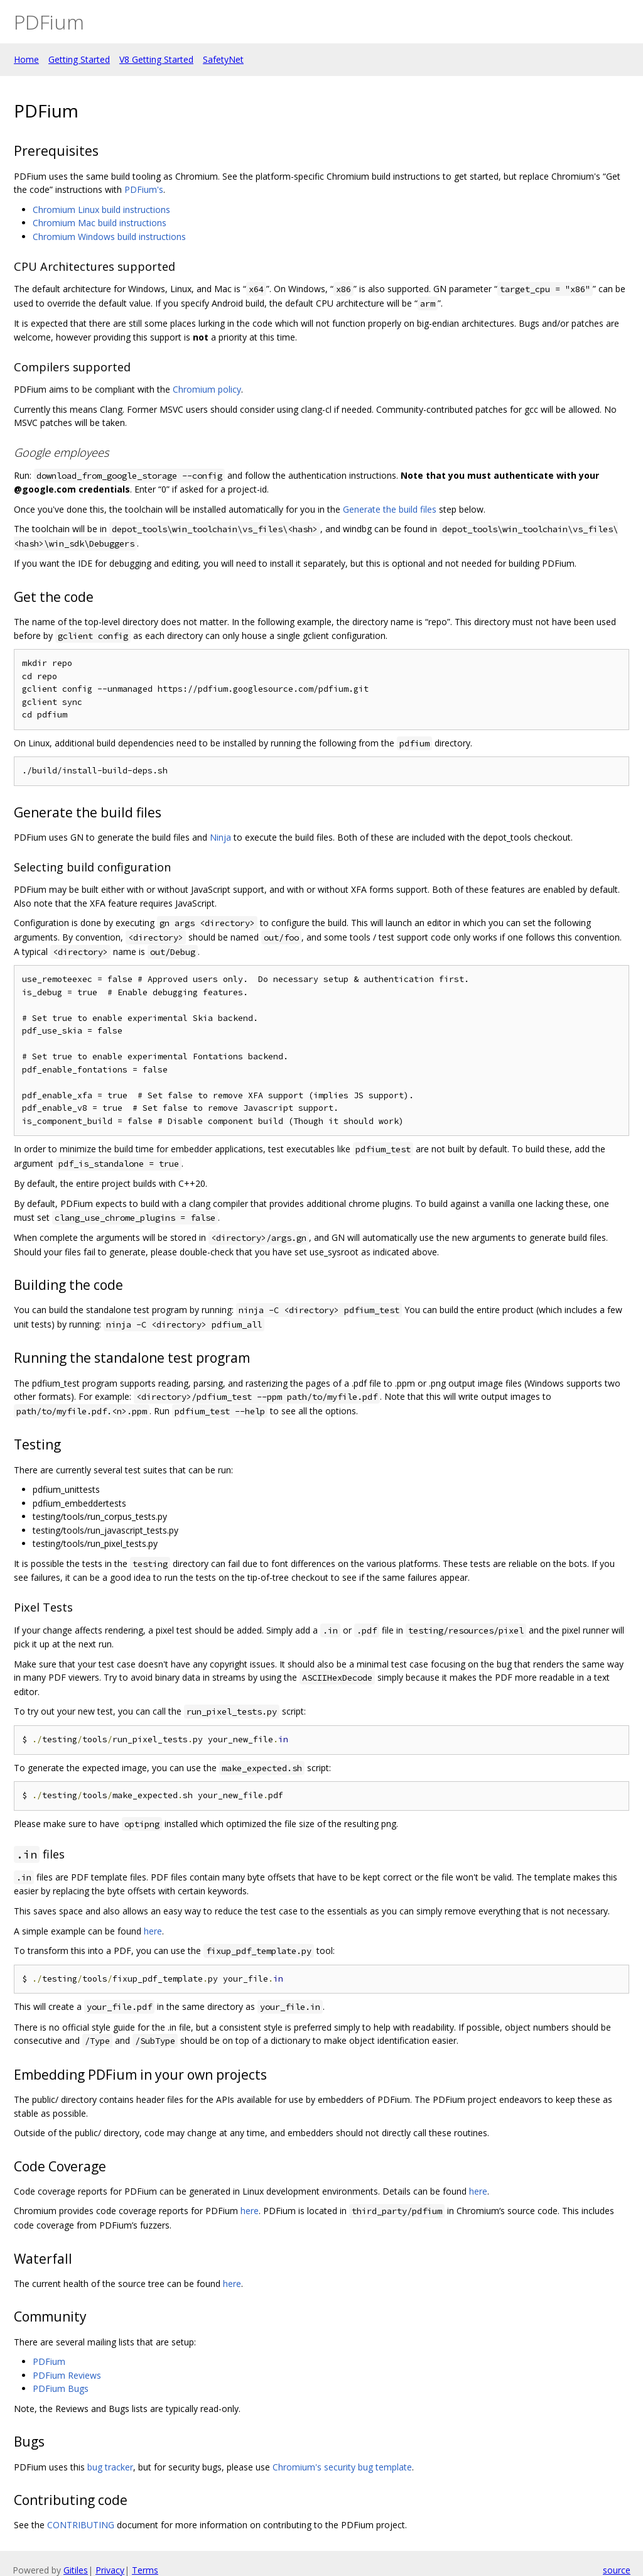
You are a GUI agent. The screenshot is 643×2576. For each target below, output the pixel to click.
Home (26, 59)
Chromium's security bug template (342, 2467)
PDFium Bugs (61, 2388)
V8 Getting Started (156, 59)
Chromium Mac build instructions (99, 223)
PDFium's (143, 189)
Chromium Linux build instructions (101, 210)
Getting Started (79, 59)
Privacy (109, 2570)
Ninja (220, 837)
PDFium (49, 2361)
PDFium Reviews (67, 2375)
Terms (145, 2570)
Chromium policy (207, 389)
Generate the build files (389, 509)
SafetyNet (223, 59)
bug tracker (110, 2467)
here (153, 1931)
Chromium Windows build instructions (109, 237)
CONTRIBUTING (80, 2525)
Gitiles (75, 2570)
